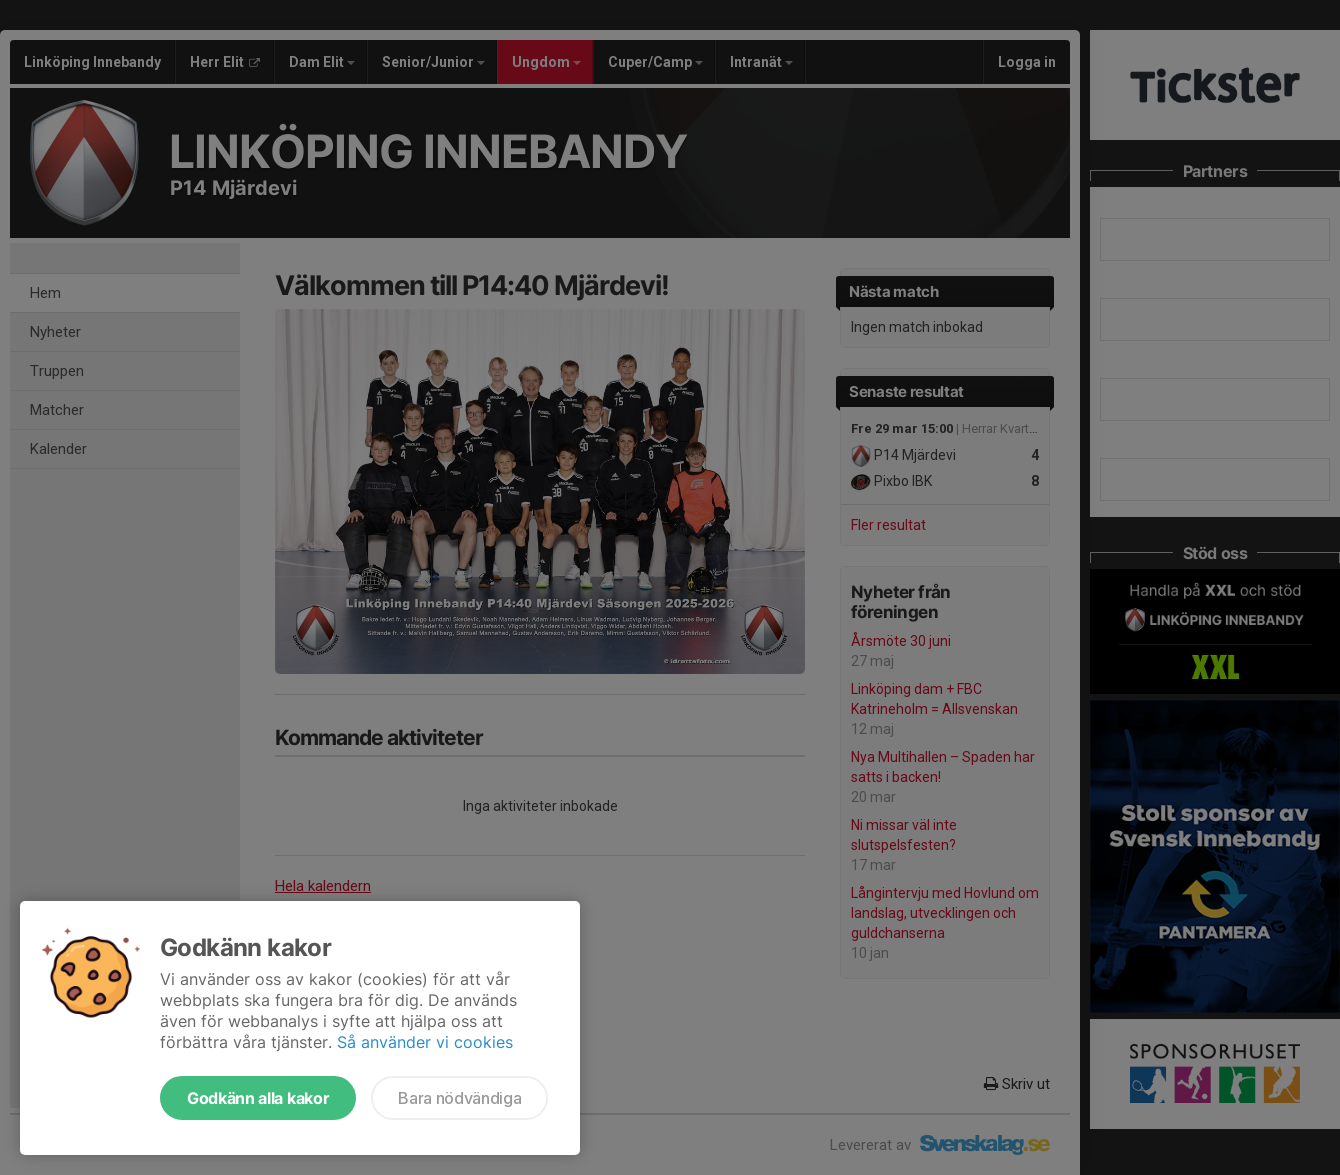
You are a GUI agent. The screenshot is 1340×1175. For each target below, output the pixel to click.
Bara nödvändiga (459, 1098)
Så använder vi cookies (425, 1042)
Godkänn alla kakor (258, 1098)
